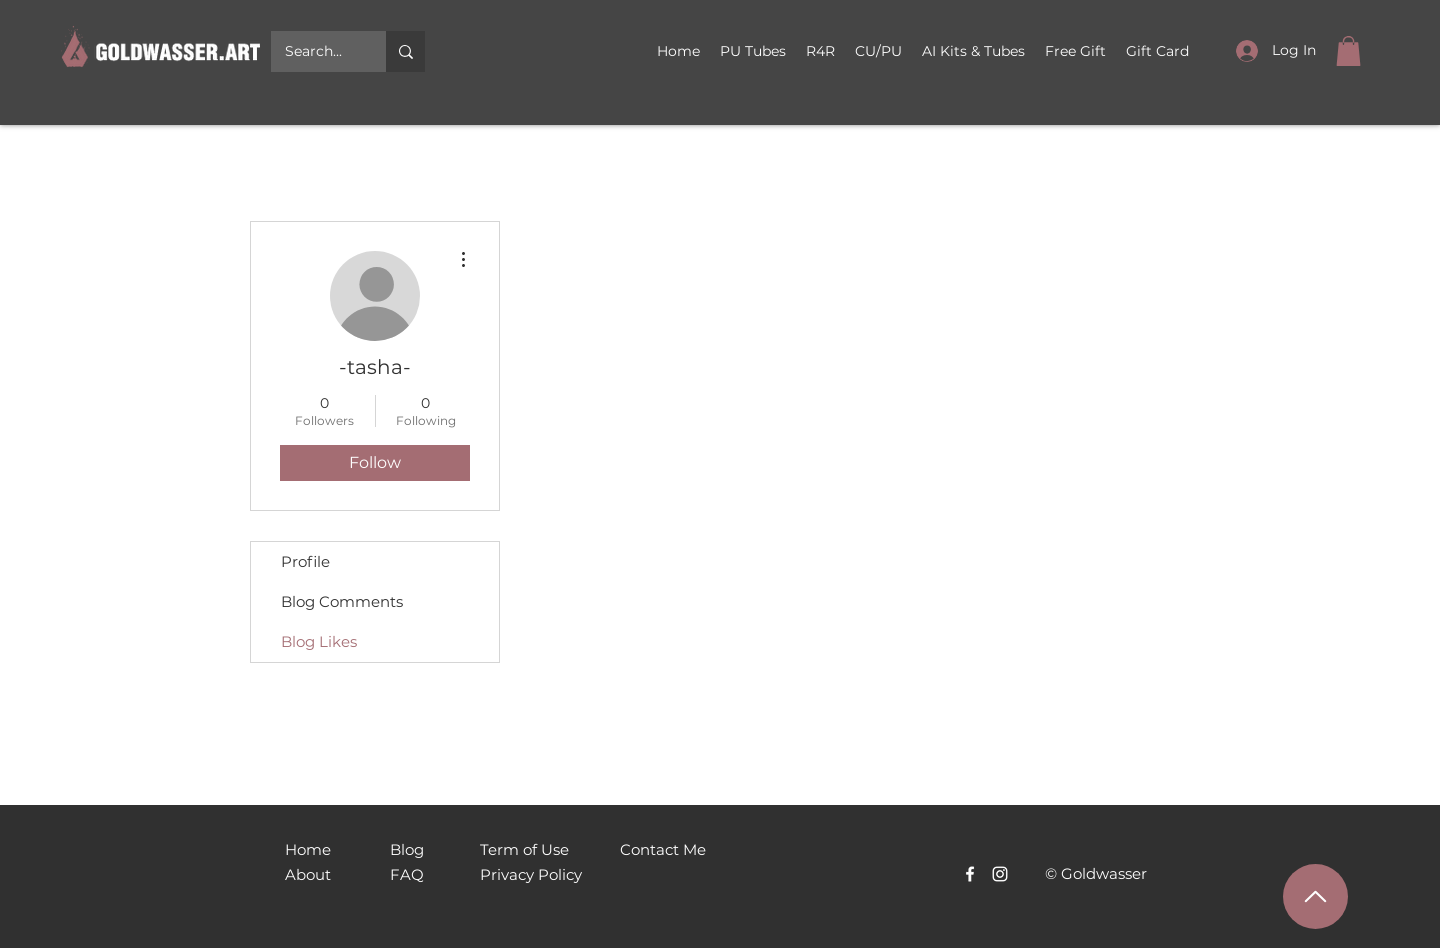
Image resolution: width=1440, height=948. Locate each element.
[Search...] (313, 51)
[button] (878, 51)
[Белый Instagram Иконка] (1000, 874)
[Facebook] (970, 874)
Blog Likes (319, 641)
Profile (305, 561)
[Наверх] (1315, 896)
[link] (1348, 51)
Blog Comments (342, 601)
